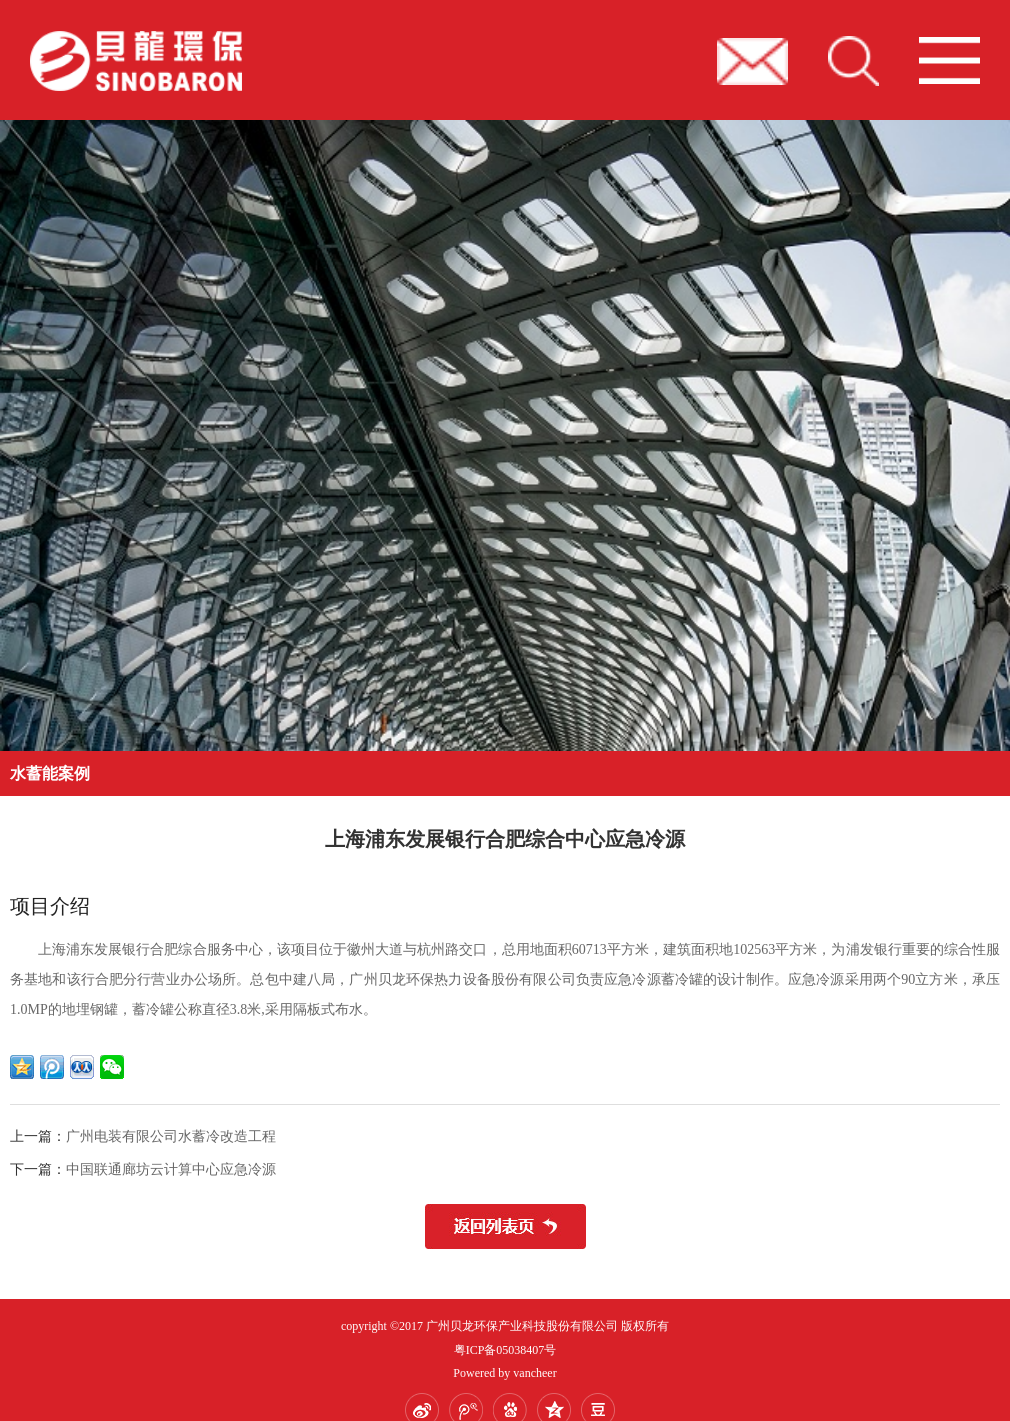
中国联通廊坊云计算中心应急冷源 (171, 1169)
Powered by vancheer (504, 1373)
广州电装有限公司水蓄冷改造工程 (171, 1136)
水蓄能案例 (50, 773)
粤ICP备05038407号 (505, 1350)
